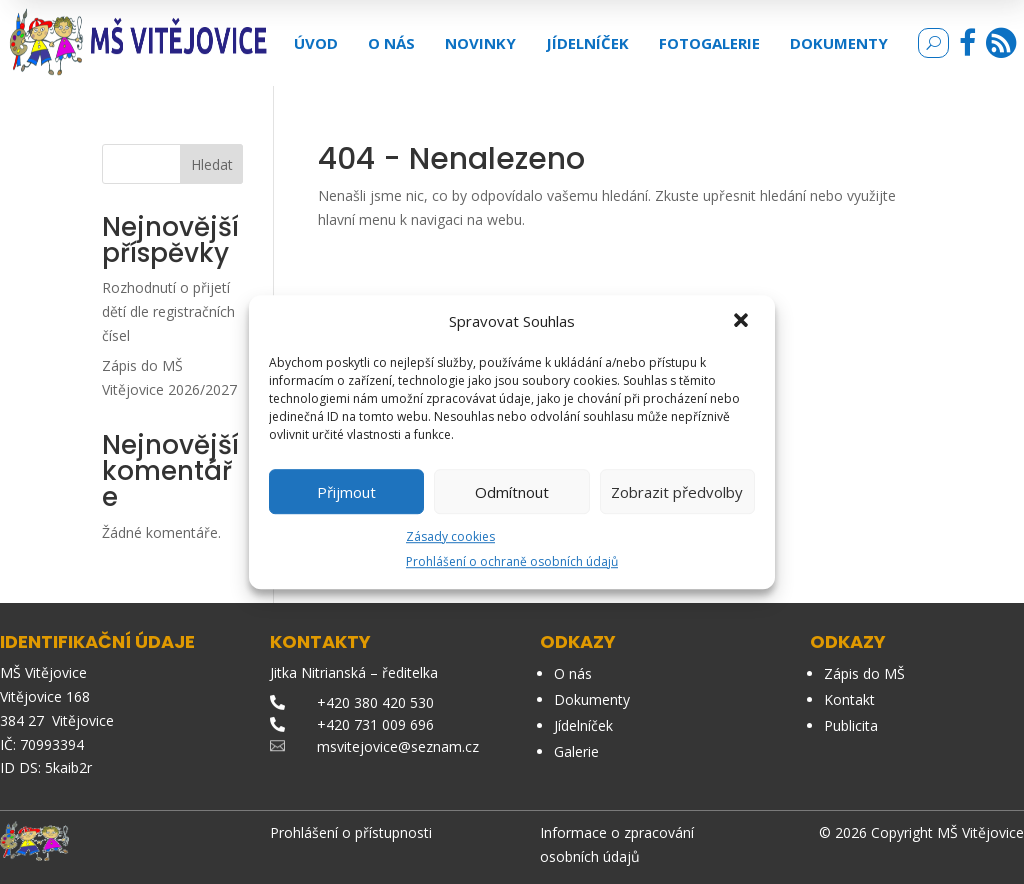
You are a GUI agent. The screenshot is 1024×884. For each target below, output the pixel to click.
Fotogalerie (709, 43)
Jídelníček (587, 43)
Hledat (212, 164)
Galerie (576, 751)
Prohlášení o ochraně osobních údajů (512, 561)
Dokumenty (839, 43)
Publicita (851, 725)
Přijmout (346, 492)
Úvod (316, 43)
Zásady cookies (450, 536)
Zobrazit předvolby (677, 492)
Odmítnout (512, 492)
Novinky (480, 43)
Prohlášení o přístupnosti (351, 832)
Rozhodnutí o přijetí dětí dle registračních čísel (168, 311)
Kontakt (849, 699)
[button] (743, 322)
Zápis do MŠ (864, 673)
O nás (391, 43)
